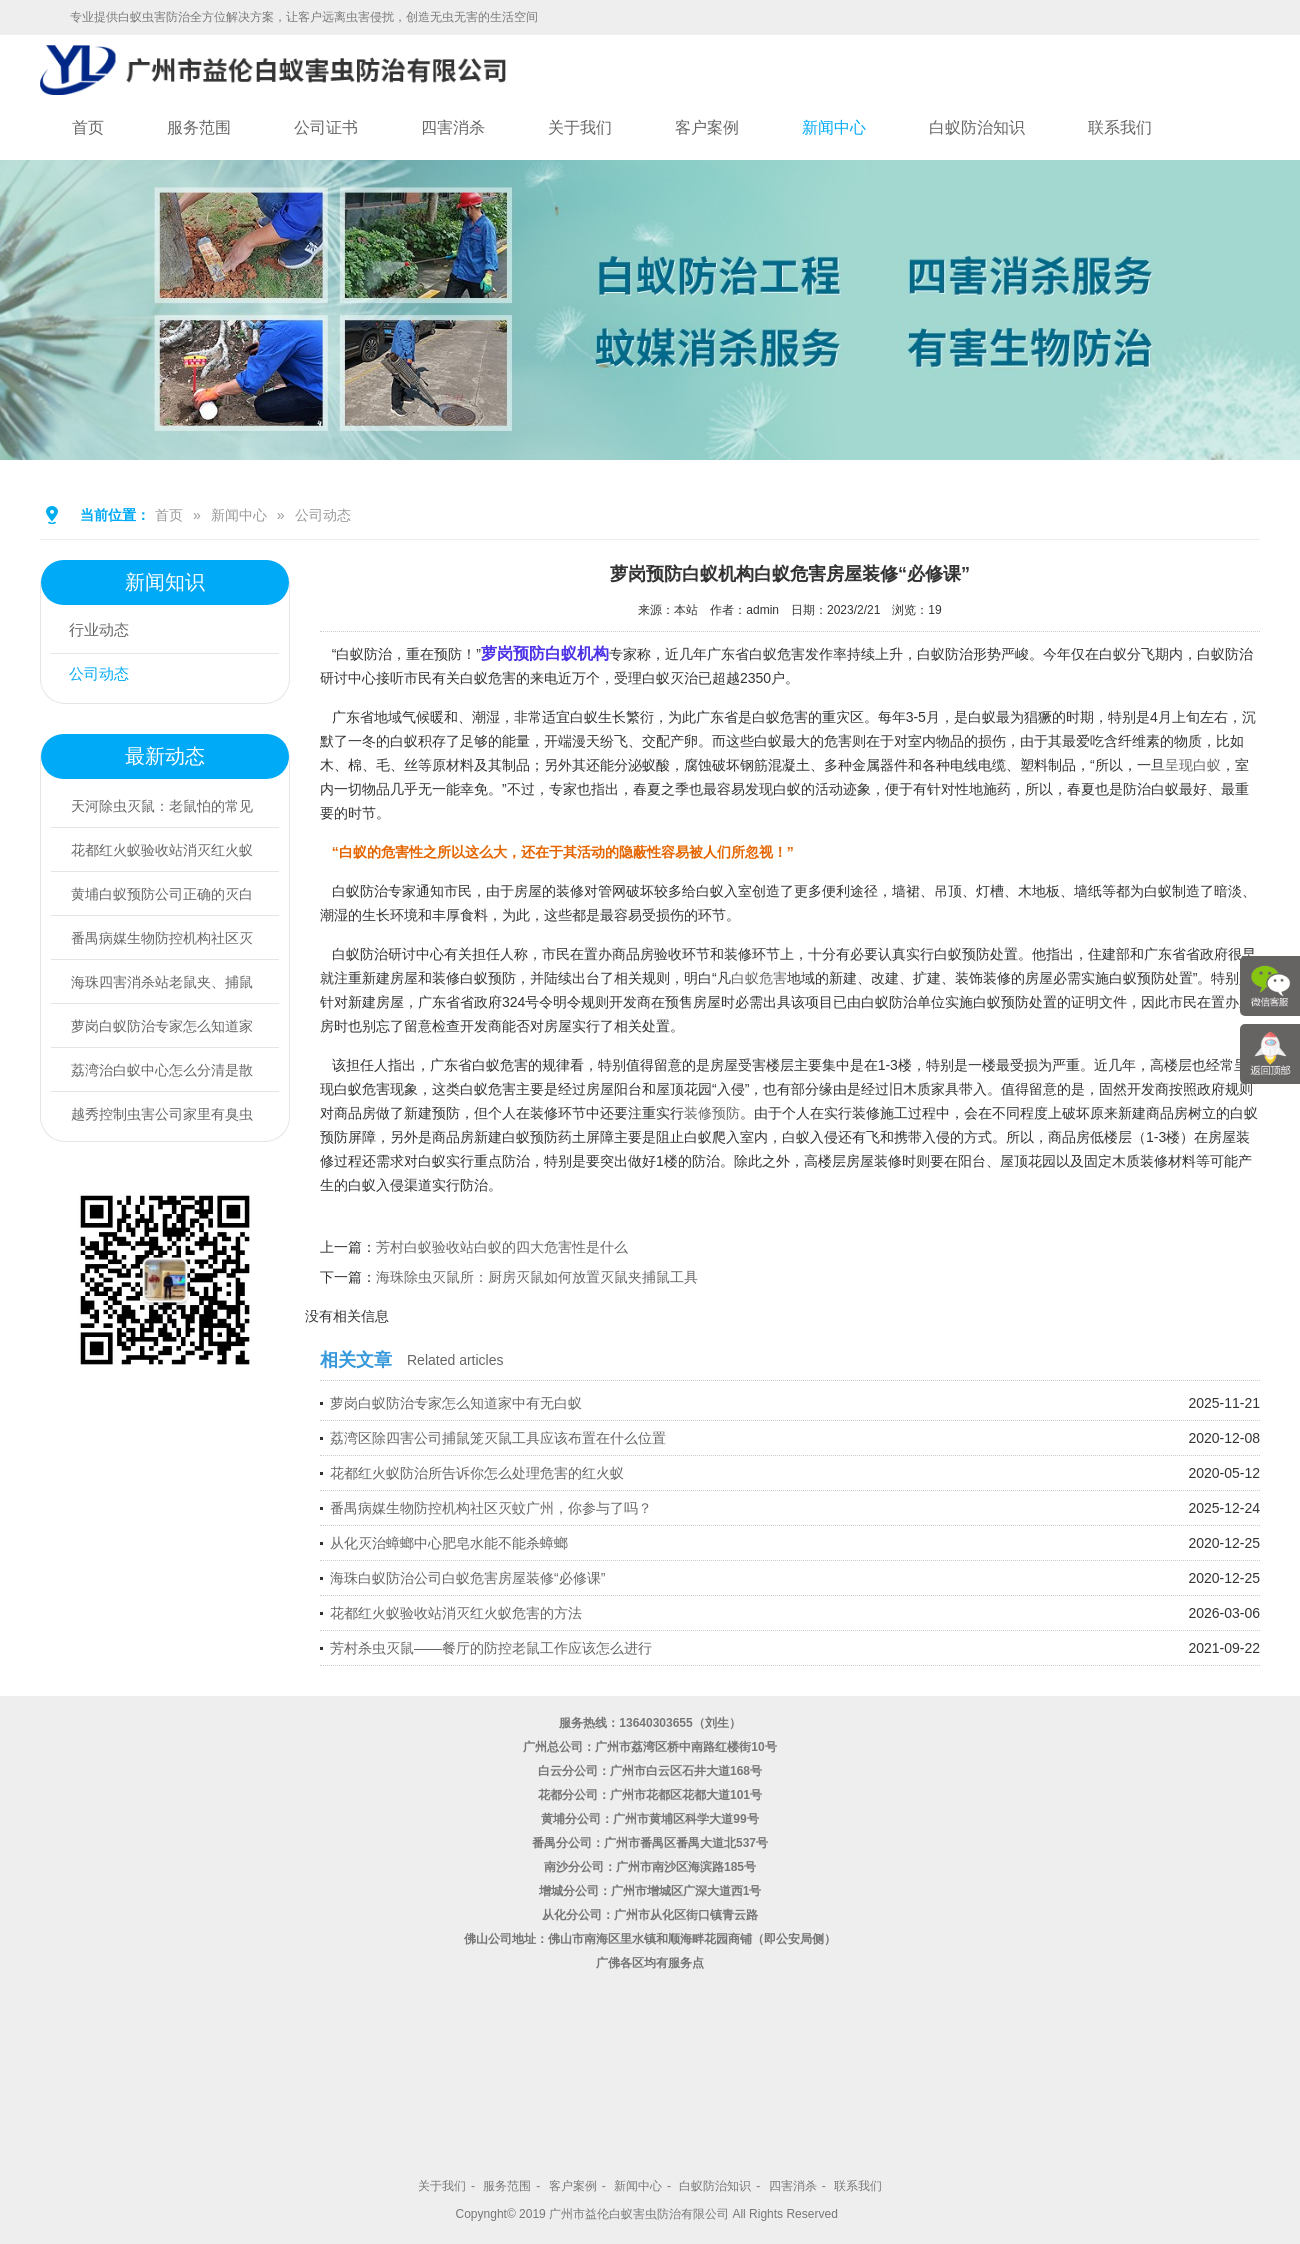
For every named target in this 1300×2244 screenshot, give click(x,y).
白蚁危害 (759, 978)
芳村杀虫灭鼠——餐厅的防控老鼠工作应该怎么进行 (491, 1648)
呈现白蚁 (1193, 765)
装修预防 (712, 1113)
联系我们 (1120, 127)
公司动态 (323, 515)
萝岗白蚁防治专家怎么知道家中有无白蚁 (456, 1403)
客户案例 (707, 127)
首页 (88, 127)
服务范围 (199, 127)
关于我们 (580, 127)
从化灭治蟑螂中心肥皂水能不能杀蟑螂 (449, 1543)
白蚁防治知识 (977, 127)
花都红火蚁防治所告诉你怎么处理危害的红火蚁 (477, 1473)
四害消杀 (453, 127)
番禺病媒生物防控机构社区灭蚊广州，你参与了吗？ (491, 1508)
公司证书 (326, 127)
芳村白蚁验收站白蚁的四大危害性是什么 (502, 1247)
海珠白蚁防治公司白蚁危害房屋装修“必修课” (467, 1578)
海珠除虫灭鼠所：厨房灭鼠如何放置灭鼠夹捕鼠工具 (537, 1277)
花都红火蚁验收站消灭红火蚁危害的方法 (456, 1613)
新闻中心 (834, 127)
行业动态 (103, 631)
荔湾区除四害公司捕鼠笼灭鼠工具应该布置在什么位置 (498, 1438)
